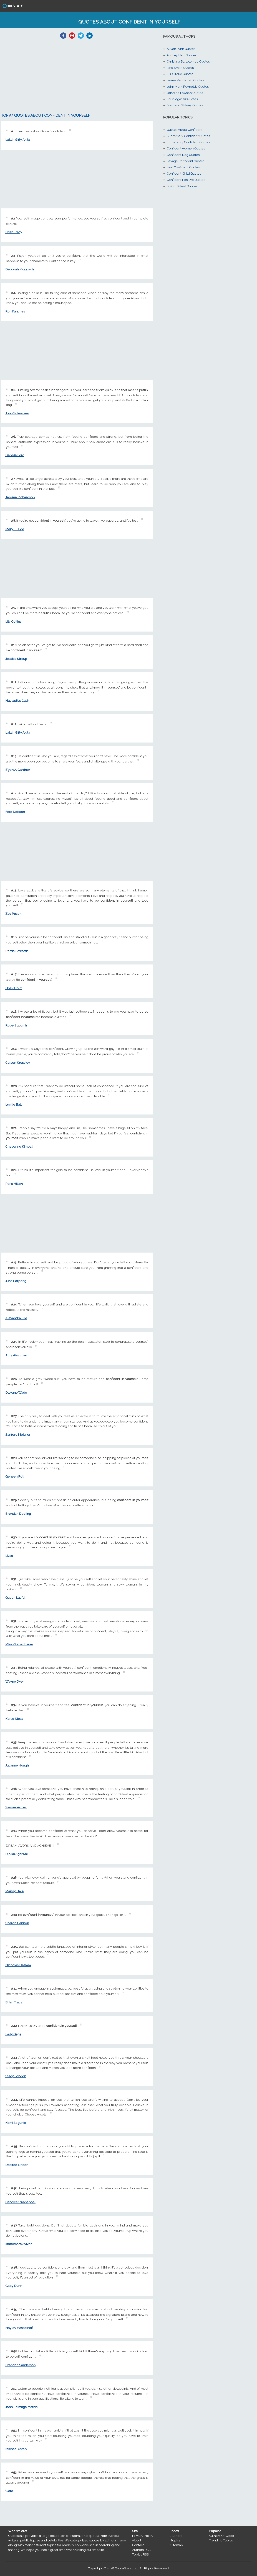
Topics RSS (140, 2554)
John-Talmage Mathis (21, 2407)
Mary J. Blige (14, 529)
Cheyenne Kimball (19, 1146)
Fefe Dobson (15, 812)
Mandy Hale (14, 1891)
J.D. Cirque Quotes (180, 74)
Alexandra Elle (16, 1318)
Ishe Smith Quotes (180, 67)
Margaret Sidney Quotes (185, 105)
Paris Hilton (14, 1184)
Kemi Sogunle (15, 2123)
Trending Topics (221, 2540)
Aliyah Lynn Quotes (181, 49)
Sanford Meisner (17, 1434)
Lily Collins (13, 621)
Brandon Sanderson (20, 2365)
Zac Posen (13, 913)
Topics (175, 2540)
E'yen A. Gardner (17, 770)
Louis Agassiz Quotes (182, 99)
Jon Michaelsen (17, 413)
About (136, 2540)
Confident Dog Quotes (183, 155)
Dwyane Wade (16, 1392)
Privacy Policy (142, 2536)
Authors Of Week (221, 2536)
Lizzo (9, 1556)
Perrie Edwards (16, 951)
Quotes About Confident (184, 129)
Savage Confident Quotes (186, 161)
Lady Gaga (13, 2034)
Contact (138, 2545)
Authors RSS (141, 2550)
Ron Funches (15, 311)
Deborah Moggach (19, 269)
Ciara (9, 2491)
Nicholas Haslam (18, 1965)
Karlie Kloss (14, 1719)
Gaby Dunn (13, 2286)
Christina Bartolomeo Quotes (188, 61)
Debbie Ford (14, 455)
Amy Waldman (16, 1355)
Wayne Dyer (14, 1681)
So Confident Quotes (182, 186)
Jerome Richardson (20, 497)
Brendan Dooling (18, 1513)
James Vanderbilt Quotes (185, 80)
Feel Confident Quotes (183, 167)
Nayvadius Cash (17, 700)
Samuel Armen (16, 1807)
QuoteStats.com (126, 2568)
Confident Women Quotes (186, 148)
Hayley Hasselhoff (19, 2328)
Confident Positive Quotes (186, 180)
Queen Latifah (15, 1597)
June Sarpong (15, 1281)
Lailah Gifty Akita (17, 139)
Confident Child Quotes (184, 173)
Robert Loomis (16, 1025)
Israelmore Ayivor (18, 2244)
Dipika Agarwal (16, 1854)
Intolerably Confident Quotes (188, 142)
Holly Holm (13, 988)
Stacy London (15, 2076)
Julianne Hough (17, 1765)
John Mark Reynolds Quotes (188, 86)
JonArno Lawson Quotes (185, 93)
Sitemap (176, 2545)
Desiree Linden (16, 2165)
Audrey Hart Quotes (181, 55)
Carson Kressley (17, 1062)
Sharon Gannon (17, 1923)
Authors (176, 2536)
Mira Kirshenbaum (19, 1644)
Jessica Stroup (16, 659)
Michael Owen (16, 2449)
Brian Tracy (13, 232)
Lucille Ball (13, 1104)
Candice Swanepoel (20, 2202)
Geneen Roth (15, 1476)
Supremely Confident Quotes (188, 136)
